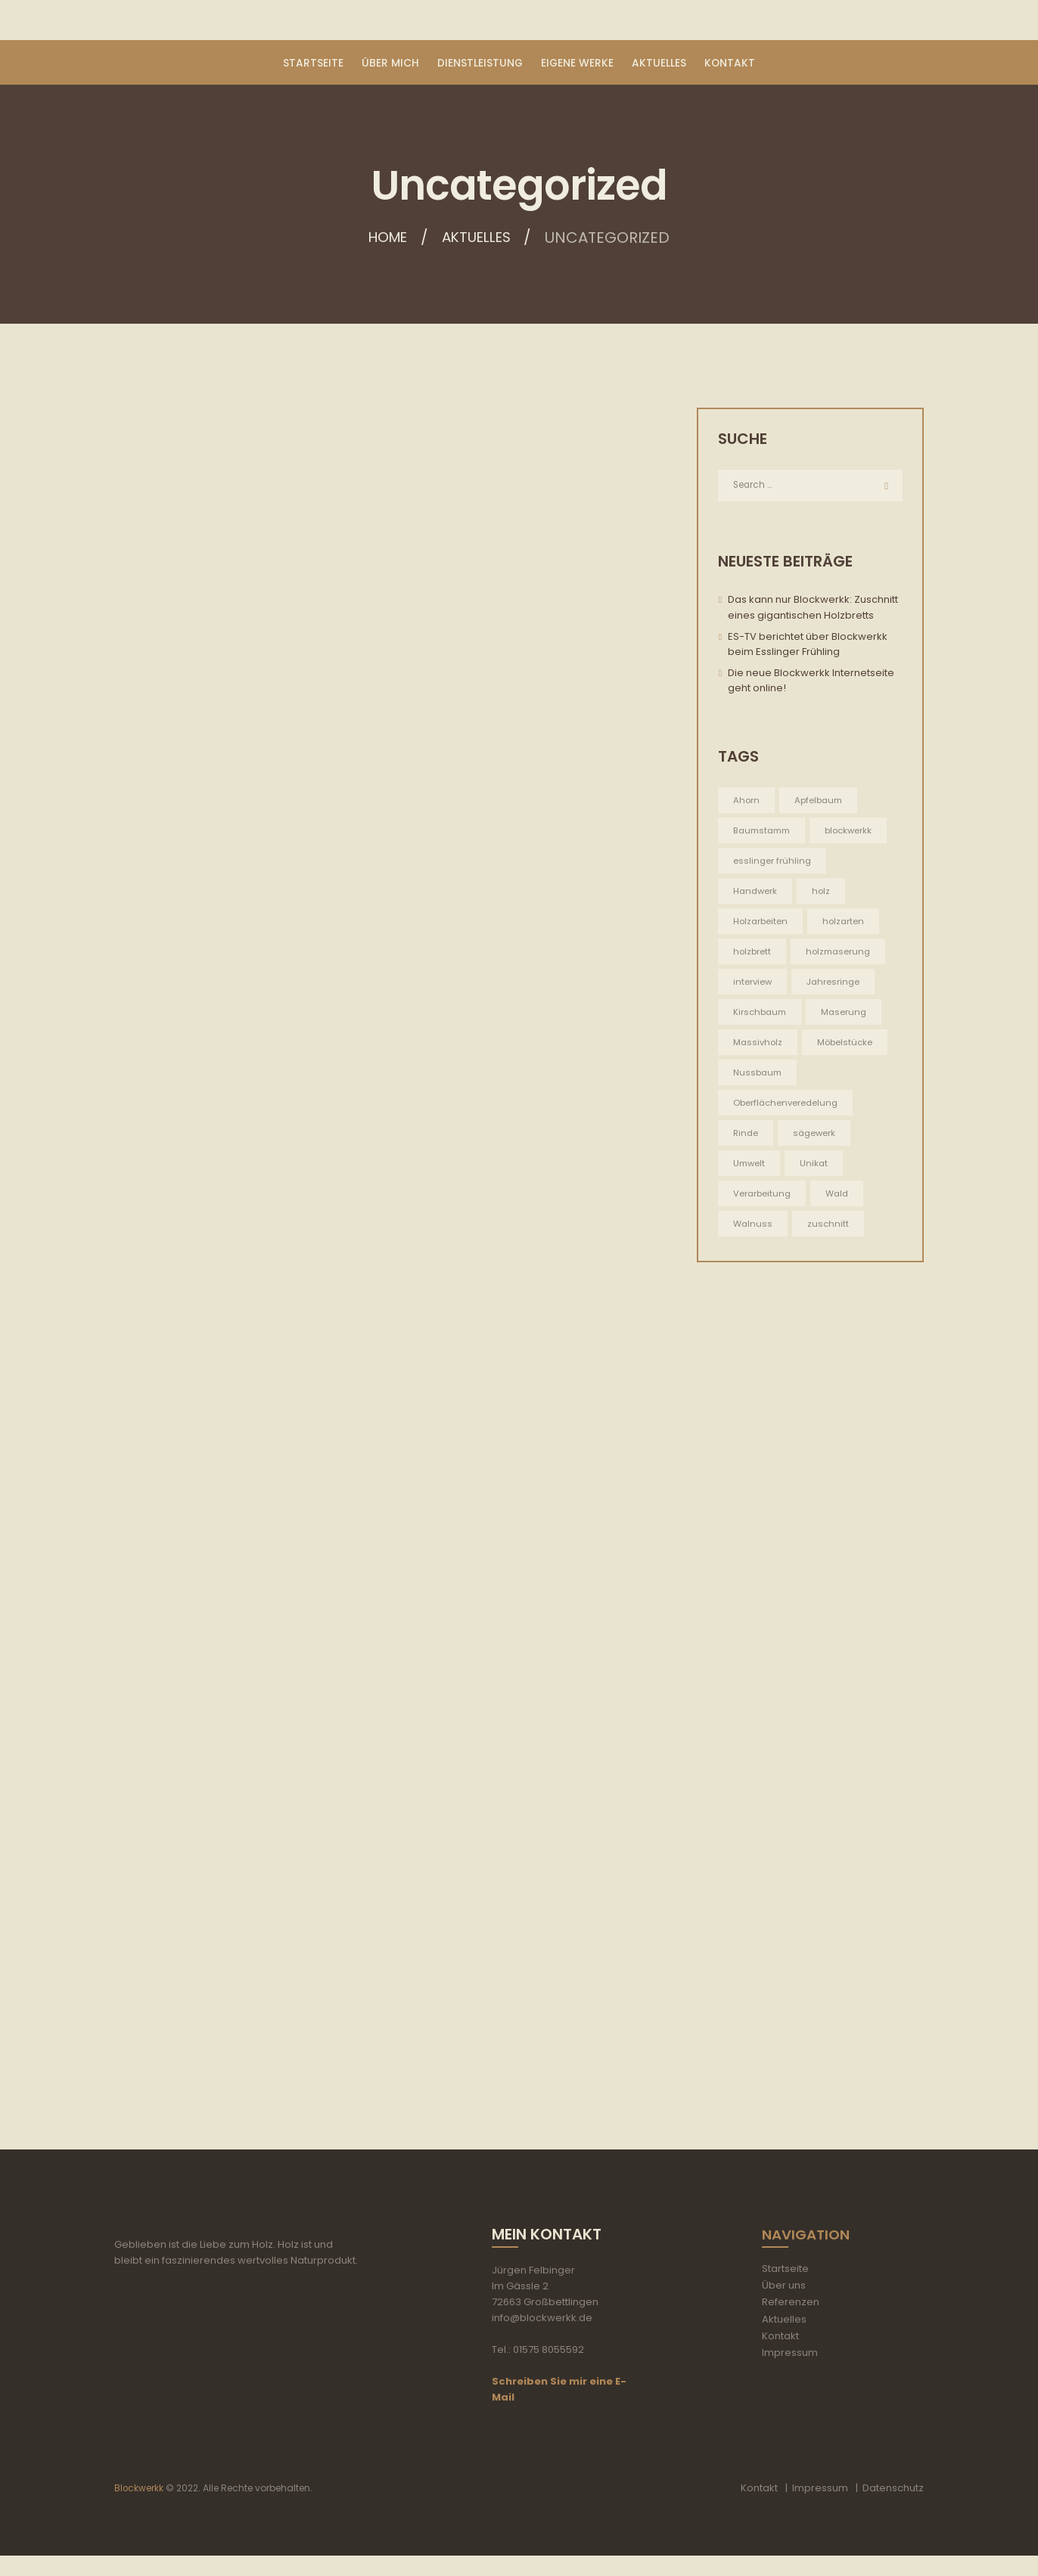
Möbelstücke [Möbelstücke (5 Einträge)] (848, 1045)
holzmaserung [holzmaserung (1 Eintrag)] (841, 954)
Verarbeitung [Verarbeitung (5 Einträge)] (763, 1198)
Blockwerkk (139, 2509)
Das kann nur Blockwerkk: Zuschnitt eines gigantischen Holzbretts (813, 609)
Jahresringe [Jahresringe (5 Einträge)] (835, 984)
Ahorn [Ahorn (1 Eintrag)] (746, 801)
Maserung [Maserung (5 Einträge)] (848, 1015)
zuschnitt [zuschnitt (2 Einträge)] (830, 1229)
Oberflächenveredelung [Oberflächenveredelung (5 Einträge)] (787, 1106)
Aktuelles (479, 239)
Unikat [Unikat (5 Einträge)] (816, 1168)
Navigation (809, 2255)
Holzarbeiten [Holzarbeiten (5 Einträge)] (761, 923)
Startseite (785, 2290)
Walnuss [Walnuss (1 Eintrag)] (753, 1229)
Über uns (784, 2306)
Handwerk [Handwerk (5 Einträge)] (756, 892)
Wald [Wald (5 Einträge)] (840, 1198)
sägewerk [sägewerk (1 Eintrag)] (816, 1137)
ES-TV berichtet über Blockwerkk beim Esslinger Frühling (807, 645)
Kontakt (780, 2356)
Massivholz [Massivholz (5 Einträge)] (759, 1045)
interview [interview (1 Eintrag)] (753, 984)
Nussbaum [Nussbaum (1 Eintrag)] (759, 1076)
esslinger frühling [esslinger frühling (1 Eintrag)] (773, 862)
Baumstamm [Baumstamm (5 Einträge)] (765, 832)
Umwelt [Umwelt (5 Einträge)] (750, 1168)
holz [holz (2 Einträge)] (823, 892)
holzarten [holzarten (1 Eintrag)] (846, 923)
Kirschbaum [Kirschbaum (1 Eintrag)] (761, 1015)
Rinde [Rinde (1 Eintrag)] (746, 1137)
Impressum (790, 2373)
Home (384, 239)
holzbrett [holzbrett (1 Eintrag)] (752, 954)
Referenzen (790, 2323)
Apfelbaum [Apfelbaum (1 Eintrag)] (821, 801)
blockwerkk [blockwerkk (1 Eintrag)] (856, 832)
